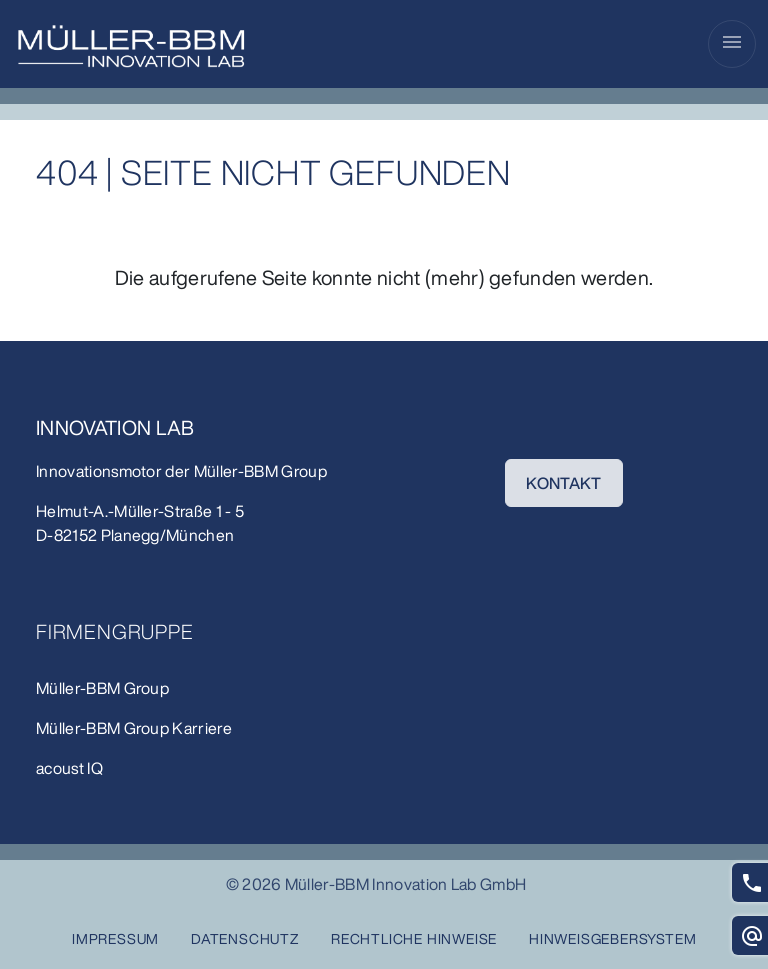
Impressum (115, 938)
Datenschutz (245, 938)
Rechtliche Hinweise (414, 938)
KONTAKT (563, 483)
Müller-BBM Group (260, 471)
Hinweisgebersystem (612, 938)
